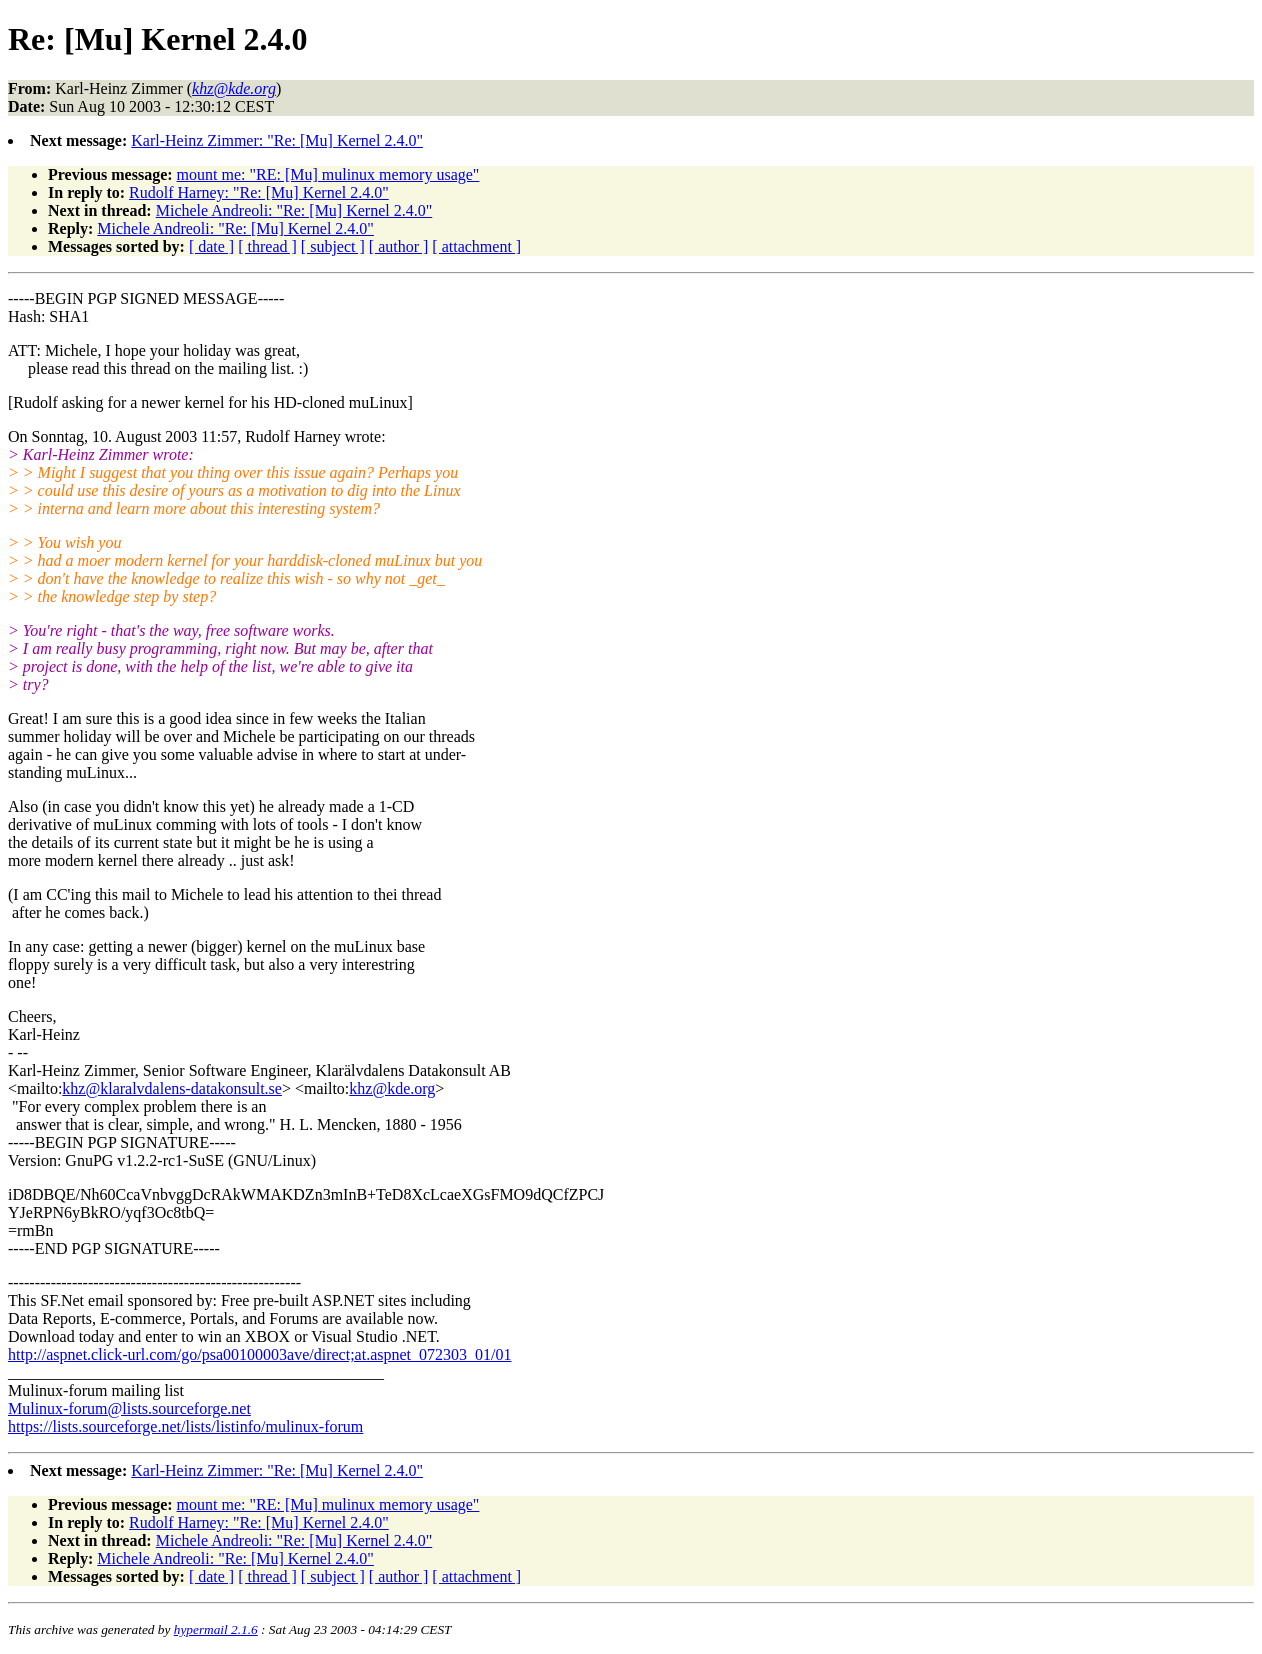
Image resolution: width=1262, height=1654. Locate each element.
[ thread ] (267, 246)
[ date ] (211, 246)
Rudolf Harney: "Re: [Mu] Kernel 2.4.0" (259, 192)
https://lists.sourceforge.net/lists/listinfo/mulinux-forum (185, 1426)
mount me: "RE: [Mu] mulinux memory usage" (328, 174)
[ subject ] (333, 246)
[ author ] (399, 246)
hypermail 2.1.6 (216, 1629)
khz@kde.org (392, 1088)
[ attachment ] (476, 246)
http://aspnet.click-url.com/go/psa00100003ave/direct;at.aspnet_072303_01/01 (259, 1354)
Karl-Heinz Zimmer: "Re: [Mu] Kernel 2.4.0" (277, 140)
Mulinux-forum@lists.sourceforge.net (129, 1408)
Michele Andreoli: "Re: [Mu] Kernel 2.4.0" (294, 210)
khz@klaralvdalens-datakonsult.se (172, 1088)
